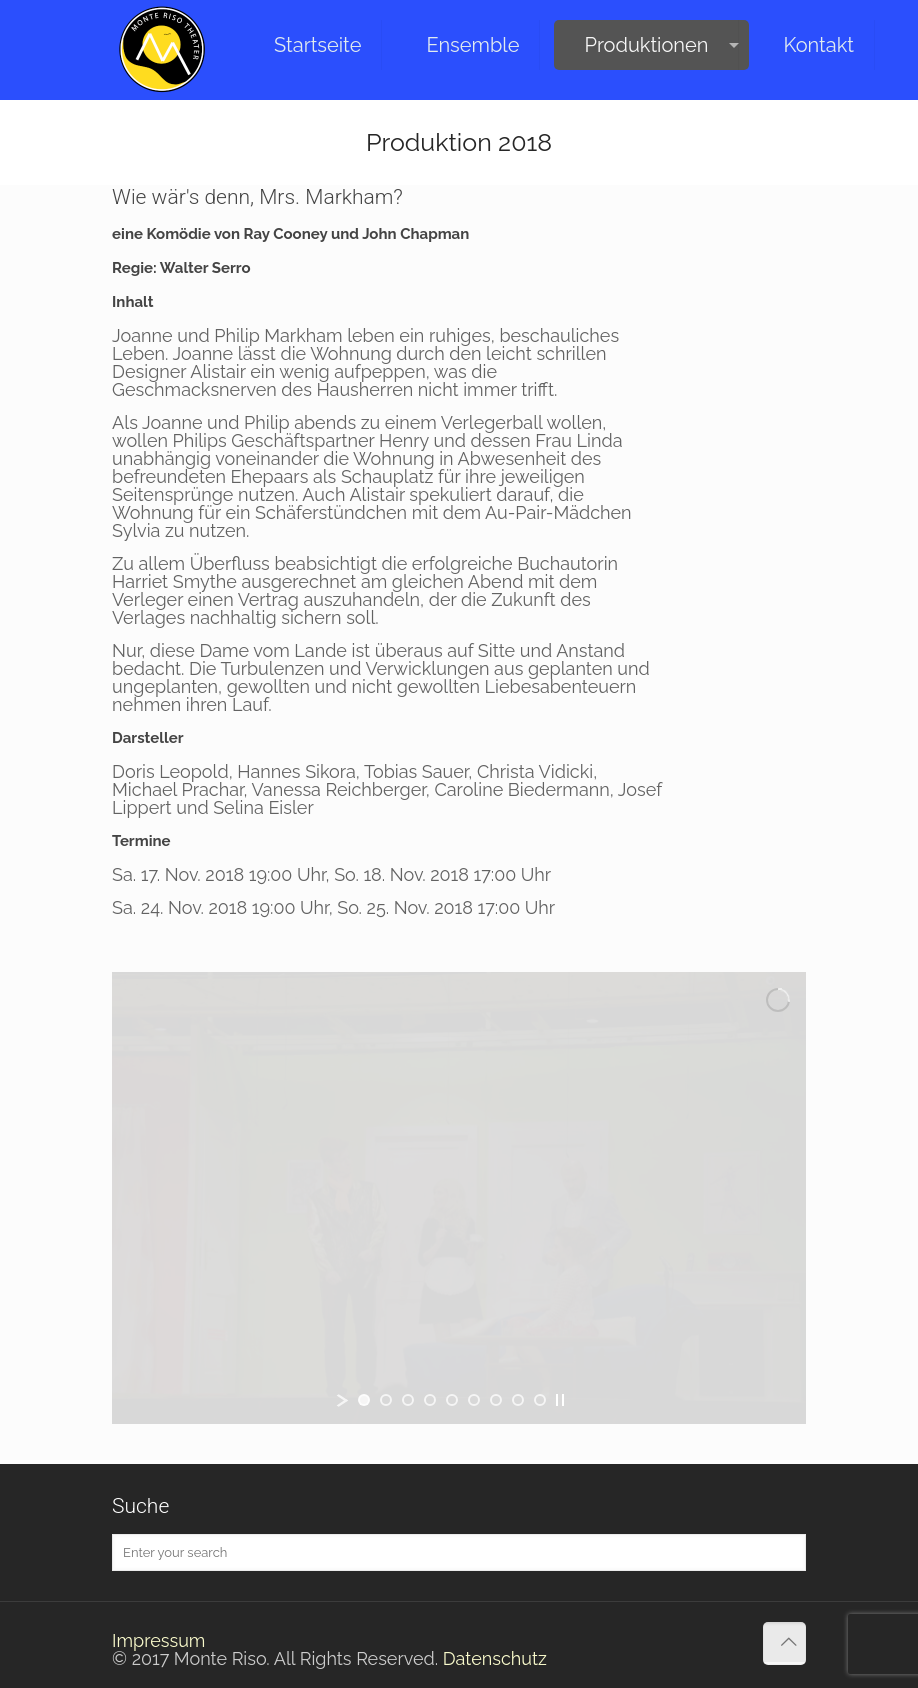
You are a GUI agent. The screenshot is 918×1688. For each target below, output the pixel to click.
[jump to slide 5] (452, 1400)
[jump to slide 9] (540, 1400)
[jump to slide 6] (474, 1400)
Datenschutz (495, 1658)
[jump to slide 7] (496, 1400)
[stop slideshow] (560, 1400)
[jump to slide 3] (408, 1400)
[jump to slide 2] (386, 1400)
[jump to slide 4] (430, 1400)
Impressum (158, 1640)
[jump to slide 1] (364, 1400)
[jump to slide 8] (518, 1400)
